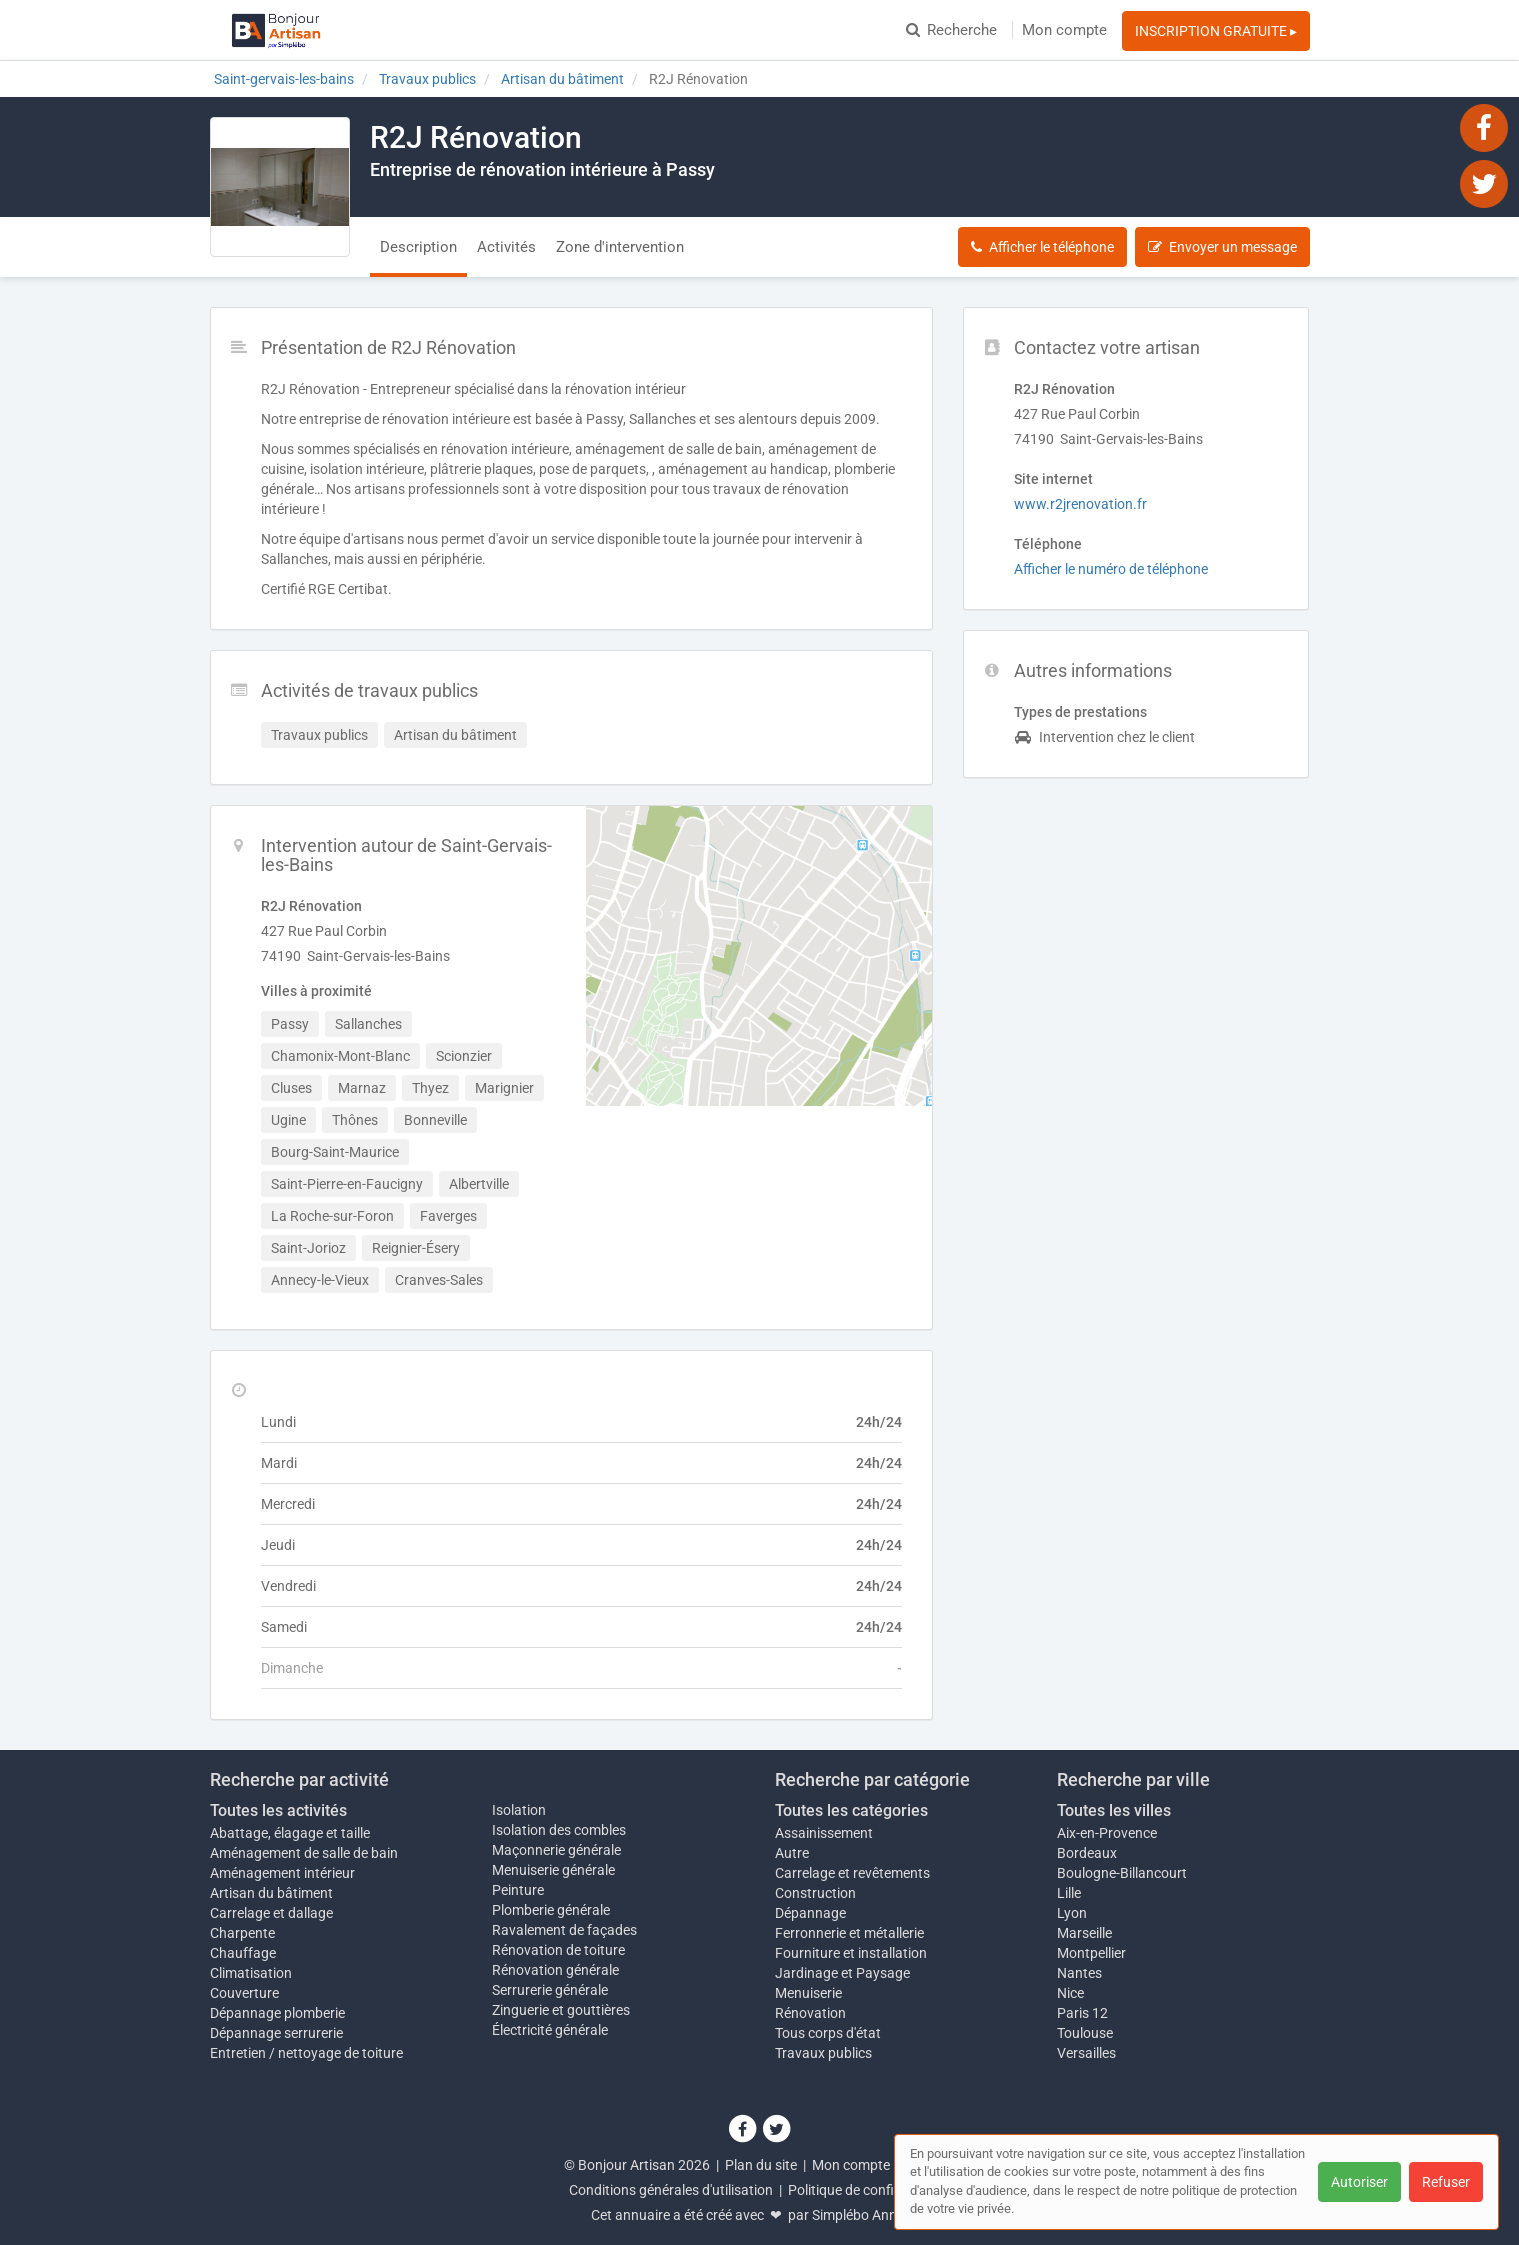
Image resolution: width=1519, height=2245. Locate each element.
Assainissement (824, 1833)
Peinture (518, 1890)
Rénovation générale (555, 1970)
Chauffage (243, 1953)
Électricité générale (550, 2030)
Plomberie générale (551, 1910)
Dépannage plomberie (277, 2013)
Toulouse (1085, 2033)
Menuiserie (808, 1993)
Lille (1069, 1893)
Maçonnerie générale (556, 1850)
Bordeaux (1087, 1853)
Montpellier (1091, 1953)
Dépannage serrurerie (276, 2033)
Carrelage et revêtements (852, 1873)
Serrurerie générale (550, 1990)
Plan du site (761, 2165)
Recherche (951, 30)
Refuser (1446, 2182)
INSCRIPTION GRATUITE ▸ (1216, 31)
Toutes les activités (278, 1810)
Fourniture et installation (851, 1953)
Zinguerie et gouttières (561, 2010)
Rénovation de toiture (558, 1950)
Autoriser (1359, 2182)
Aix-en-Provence (1107, 1833)
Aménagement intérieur (282, 1873)
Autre (792, 1853)
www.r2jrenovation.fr (1080, 504)
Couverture (244, 1993)
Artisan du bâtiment (271, 1893)
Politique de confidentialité (869, 2190)
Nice (1070, 1993)
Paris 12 (1082, 2013)
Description (418, 247)
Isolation (519, 1810)
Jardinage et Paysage (842, 1973)
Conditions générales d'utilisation (671, 2190)
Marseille (1084, 1933)
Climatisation (251, 1973)
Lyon (1072, 1913)
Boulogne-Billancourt (1122, 1873)
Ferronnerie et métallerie (849, 1933)
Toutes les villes (1114, 1810)
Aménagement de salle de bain (304, 1853)
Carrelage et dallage (271, 1913)
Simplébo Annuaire (870, 2215)
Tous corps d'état (828, 2033)
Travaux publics (823, 2053)
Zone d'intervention (620, 247)
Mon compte (1064, 30)
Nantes (1079, 1973)
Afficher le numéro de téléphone (1111, 569)
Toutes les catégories (851, 1810)
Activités (506, 247)
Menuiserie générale (553, 1870)
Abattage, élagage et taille (290, 1833)
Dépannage (810, 1913)
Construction (815, 1893)
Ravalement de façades (564, 1930)
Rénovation (810, 2013)
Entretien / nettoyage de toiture (306, 2053)
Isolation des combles (559, 1830)
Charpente (242, 1933)
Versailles (1086, 2053)
